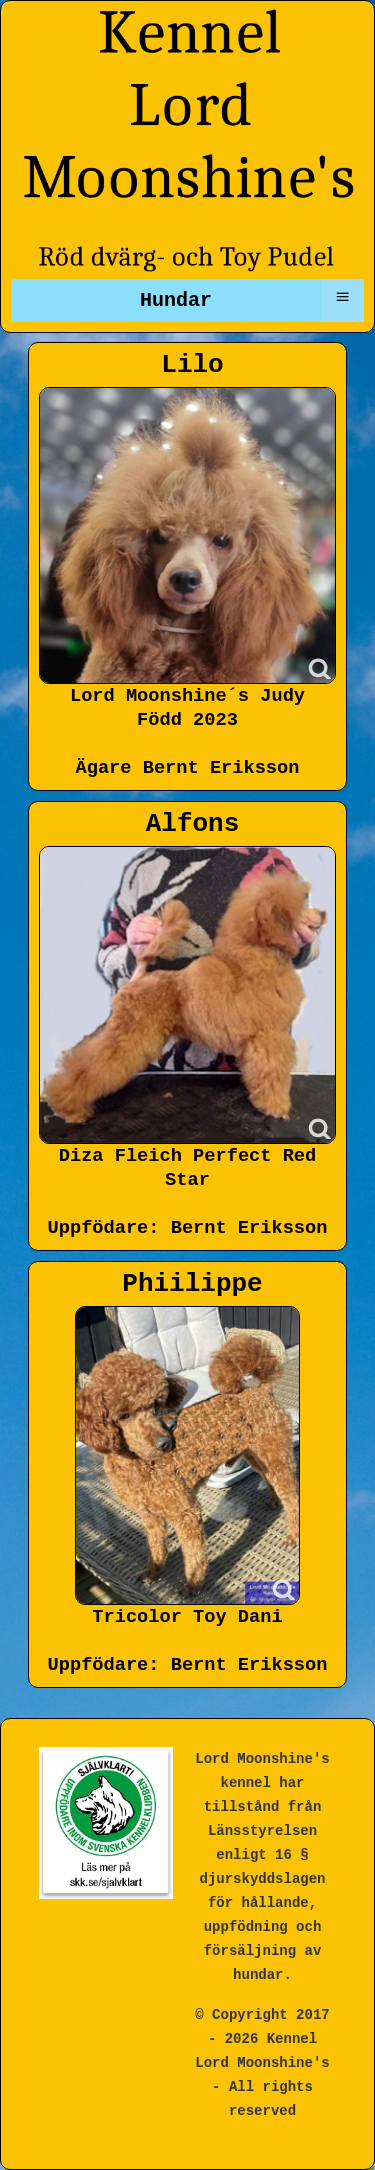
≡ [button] (342, 296)
